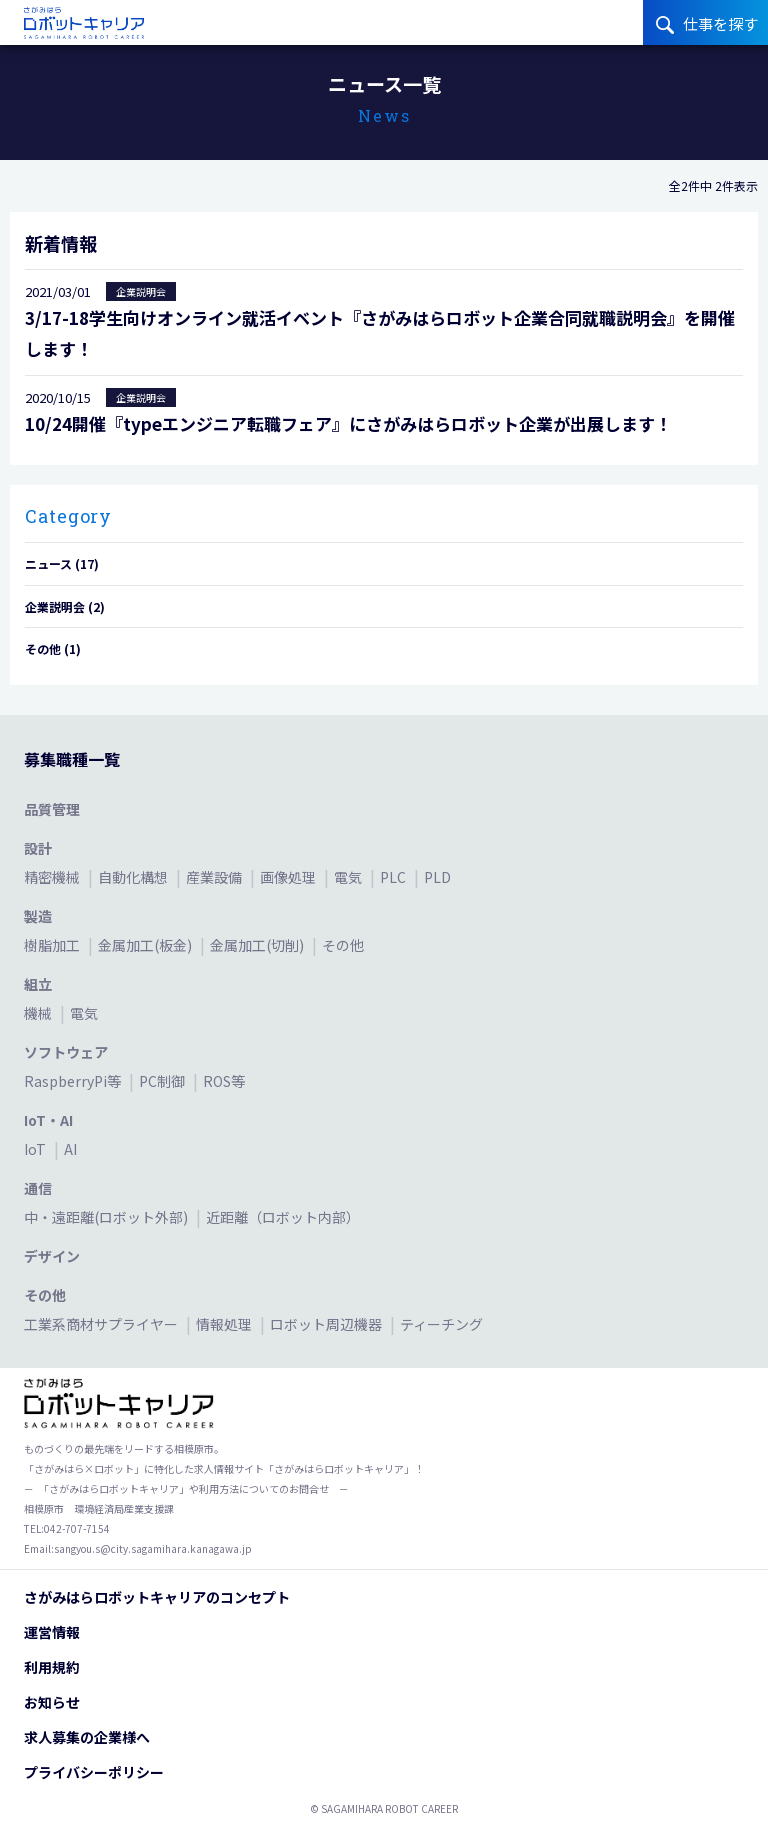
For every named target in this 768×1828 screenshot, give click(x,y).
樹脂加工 (53, 945)
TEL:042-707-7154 (67, 1528)
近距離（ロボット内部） (283, 1217)
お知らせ (52, 1702)
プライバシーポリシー (94, 1772)
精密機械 (53, 877)
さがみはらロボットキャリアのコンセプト (157, 1597)
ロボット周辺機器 (327, 1324)
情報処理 (225, 1324)
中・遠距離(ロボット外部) (107, 1217)
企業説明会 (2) (65, 606)
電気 (349, 877)
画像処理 (289, 877)
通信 (38, 1188)
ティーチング (441, 1324)
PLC (394, 877)
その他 (343, 945)
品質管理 (52, 809)
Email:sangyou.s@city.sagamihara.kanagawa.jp (138, 1548)
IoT (36, 1149)
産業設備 (215, 877)
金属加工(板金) (146, 945)
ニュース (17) (62, 563)
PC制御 (163, 1081)
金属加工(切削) (258, 945)
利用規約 (52, 1667)
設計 (38, 848)
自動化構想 (134, 877)
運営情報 (52, 1632)
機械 (39, 1013)
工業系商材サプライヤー (102, 1324)
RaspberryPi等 (74, 1081)
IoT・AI (48, 1120)
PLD (437, 877)
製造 (38, 916)
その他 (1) (53, 648)
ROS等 (224, 1081)
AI (70, 1149)
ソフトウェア (66, 1052)
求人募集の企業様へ (87, 1737)
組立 (38, 984)
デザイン (52, 1256)
